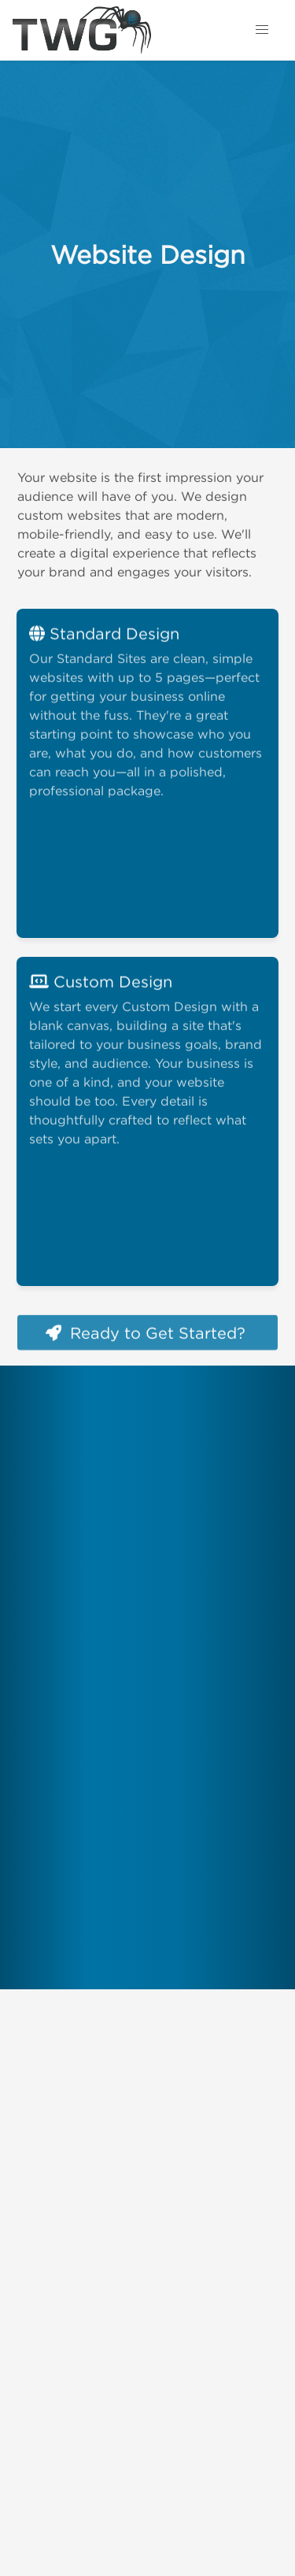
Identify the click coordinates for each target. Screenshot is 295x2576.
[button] (262, 29)
